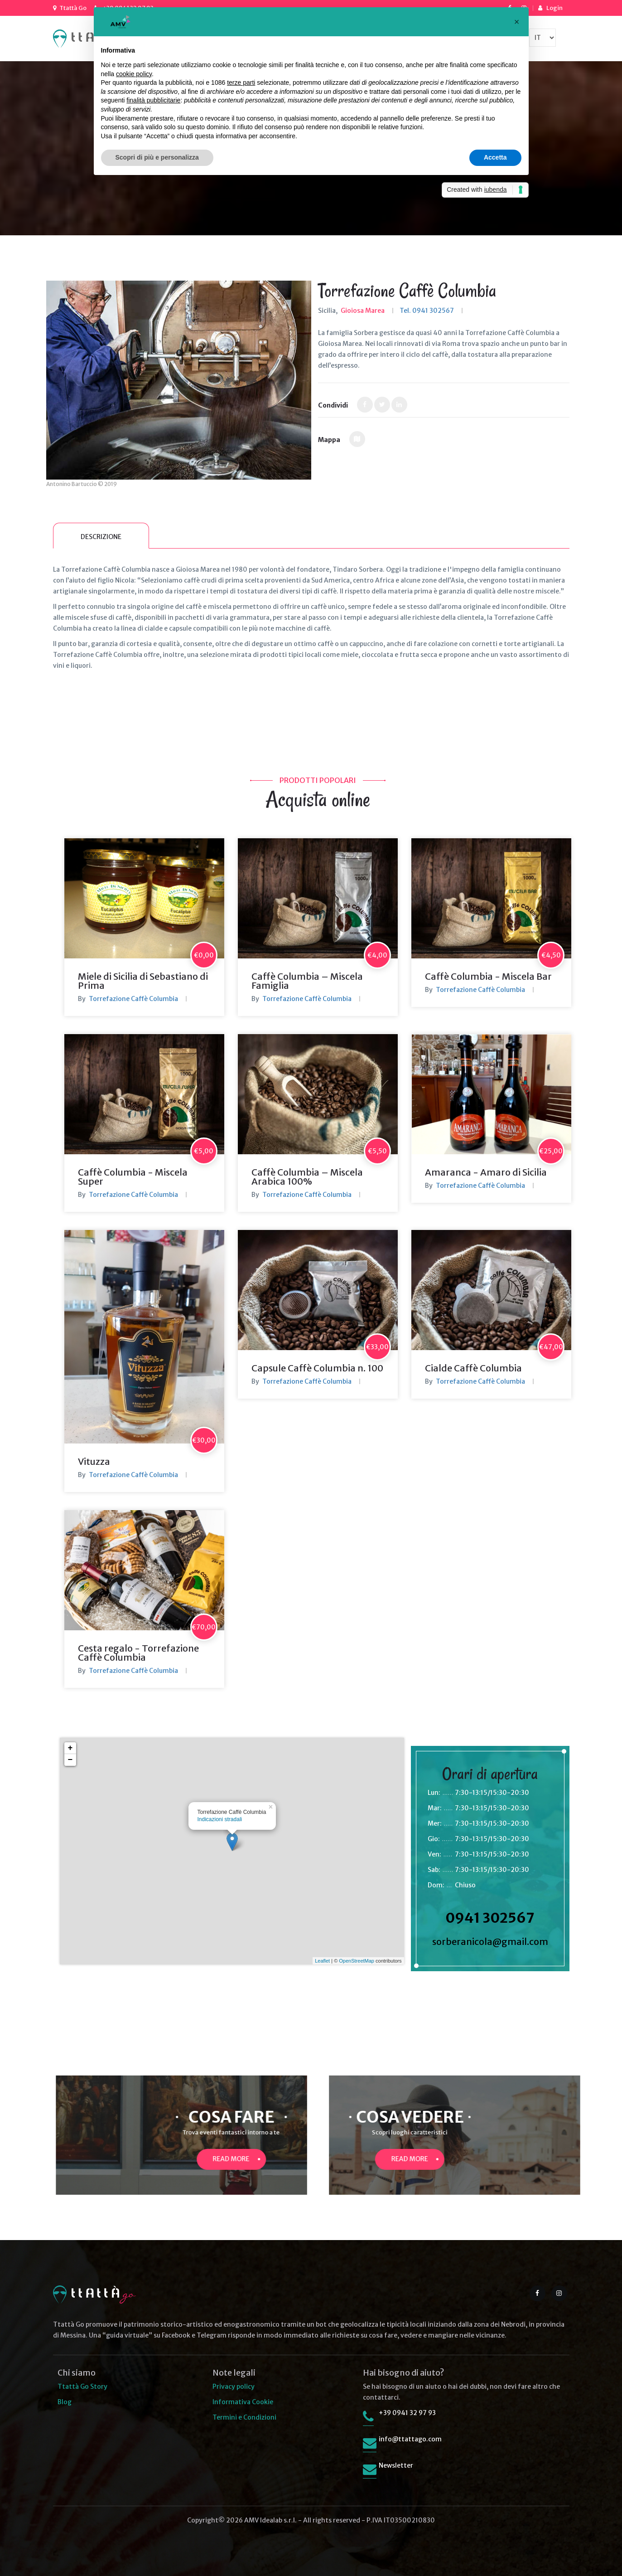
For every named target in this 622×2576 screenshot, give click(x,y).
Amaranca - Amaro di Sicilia (486, 1172)
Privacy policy (233, 2386)
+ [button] (70, 1748)
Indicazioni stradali (220, 1819)
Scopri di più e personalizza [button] (157, 157)
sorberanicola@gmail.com (490, 1941)
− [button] (70, 1760)
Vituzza (94, 1461)
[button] (517, 22)
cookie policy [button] (134, 74)
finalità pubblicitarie (153, 100)
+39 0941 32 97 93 (407, 2413)
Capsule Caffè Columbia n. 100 (317, 1368)
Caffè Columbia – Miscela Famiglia (307, 981)
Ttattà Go (73, 8)
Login (554, 8)
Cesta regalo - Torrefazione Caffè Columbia (138, 1653)
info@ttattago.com (410, 2439)
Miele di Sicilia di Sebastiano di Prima (143, 981)
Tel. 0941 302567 (427, 310)
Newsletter (396, 2465)
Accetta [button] (495, 157)
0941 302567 (490, 1917)
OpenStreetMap (356, 1961)
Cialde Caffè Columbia (473, 1368)
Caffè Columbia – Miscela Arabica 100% (307, 1176)
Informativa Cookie (242, 2402)
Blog (65, 2402)
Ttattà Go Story (82, 2386)
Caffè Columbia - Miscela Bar (488, 976)
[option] (178, 380)
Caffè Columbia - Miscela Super (133, 1176)
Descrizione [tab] (101, 537)
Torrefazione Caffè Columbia (133, 999)
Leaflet (322, 1961)
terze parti (241, 82)
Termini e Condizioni (244, 2417)
